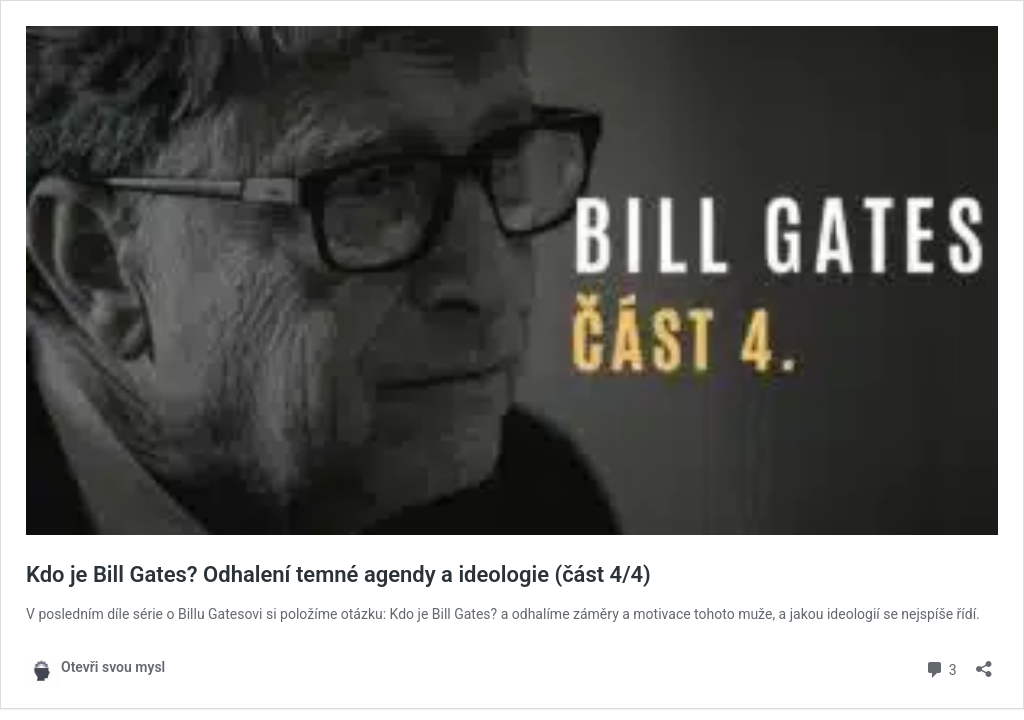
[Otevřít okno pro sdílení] (984, 662)
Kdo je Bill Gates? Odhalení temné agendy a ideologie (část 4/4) (338, 574)
